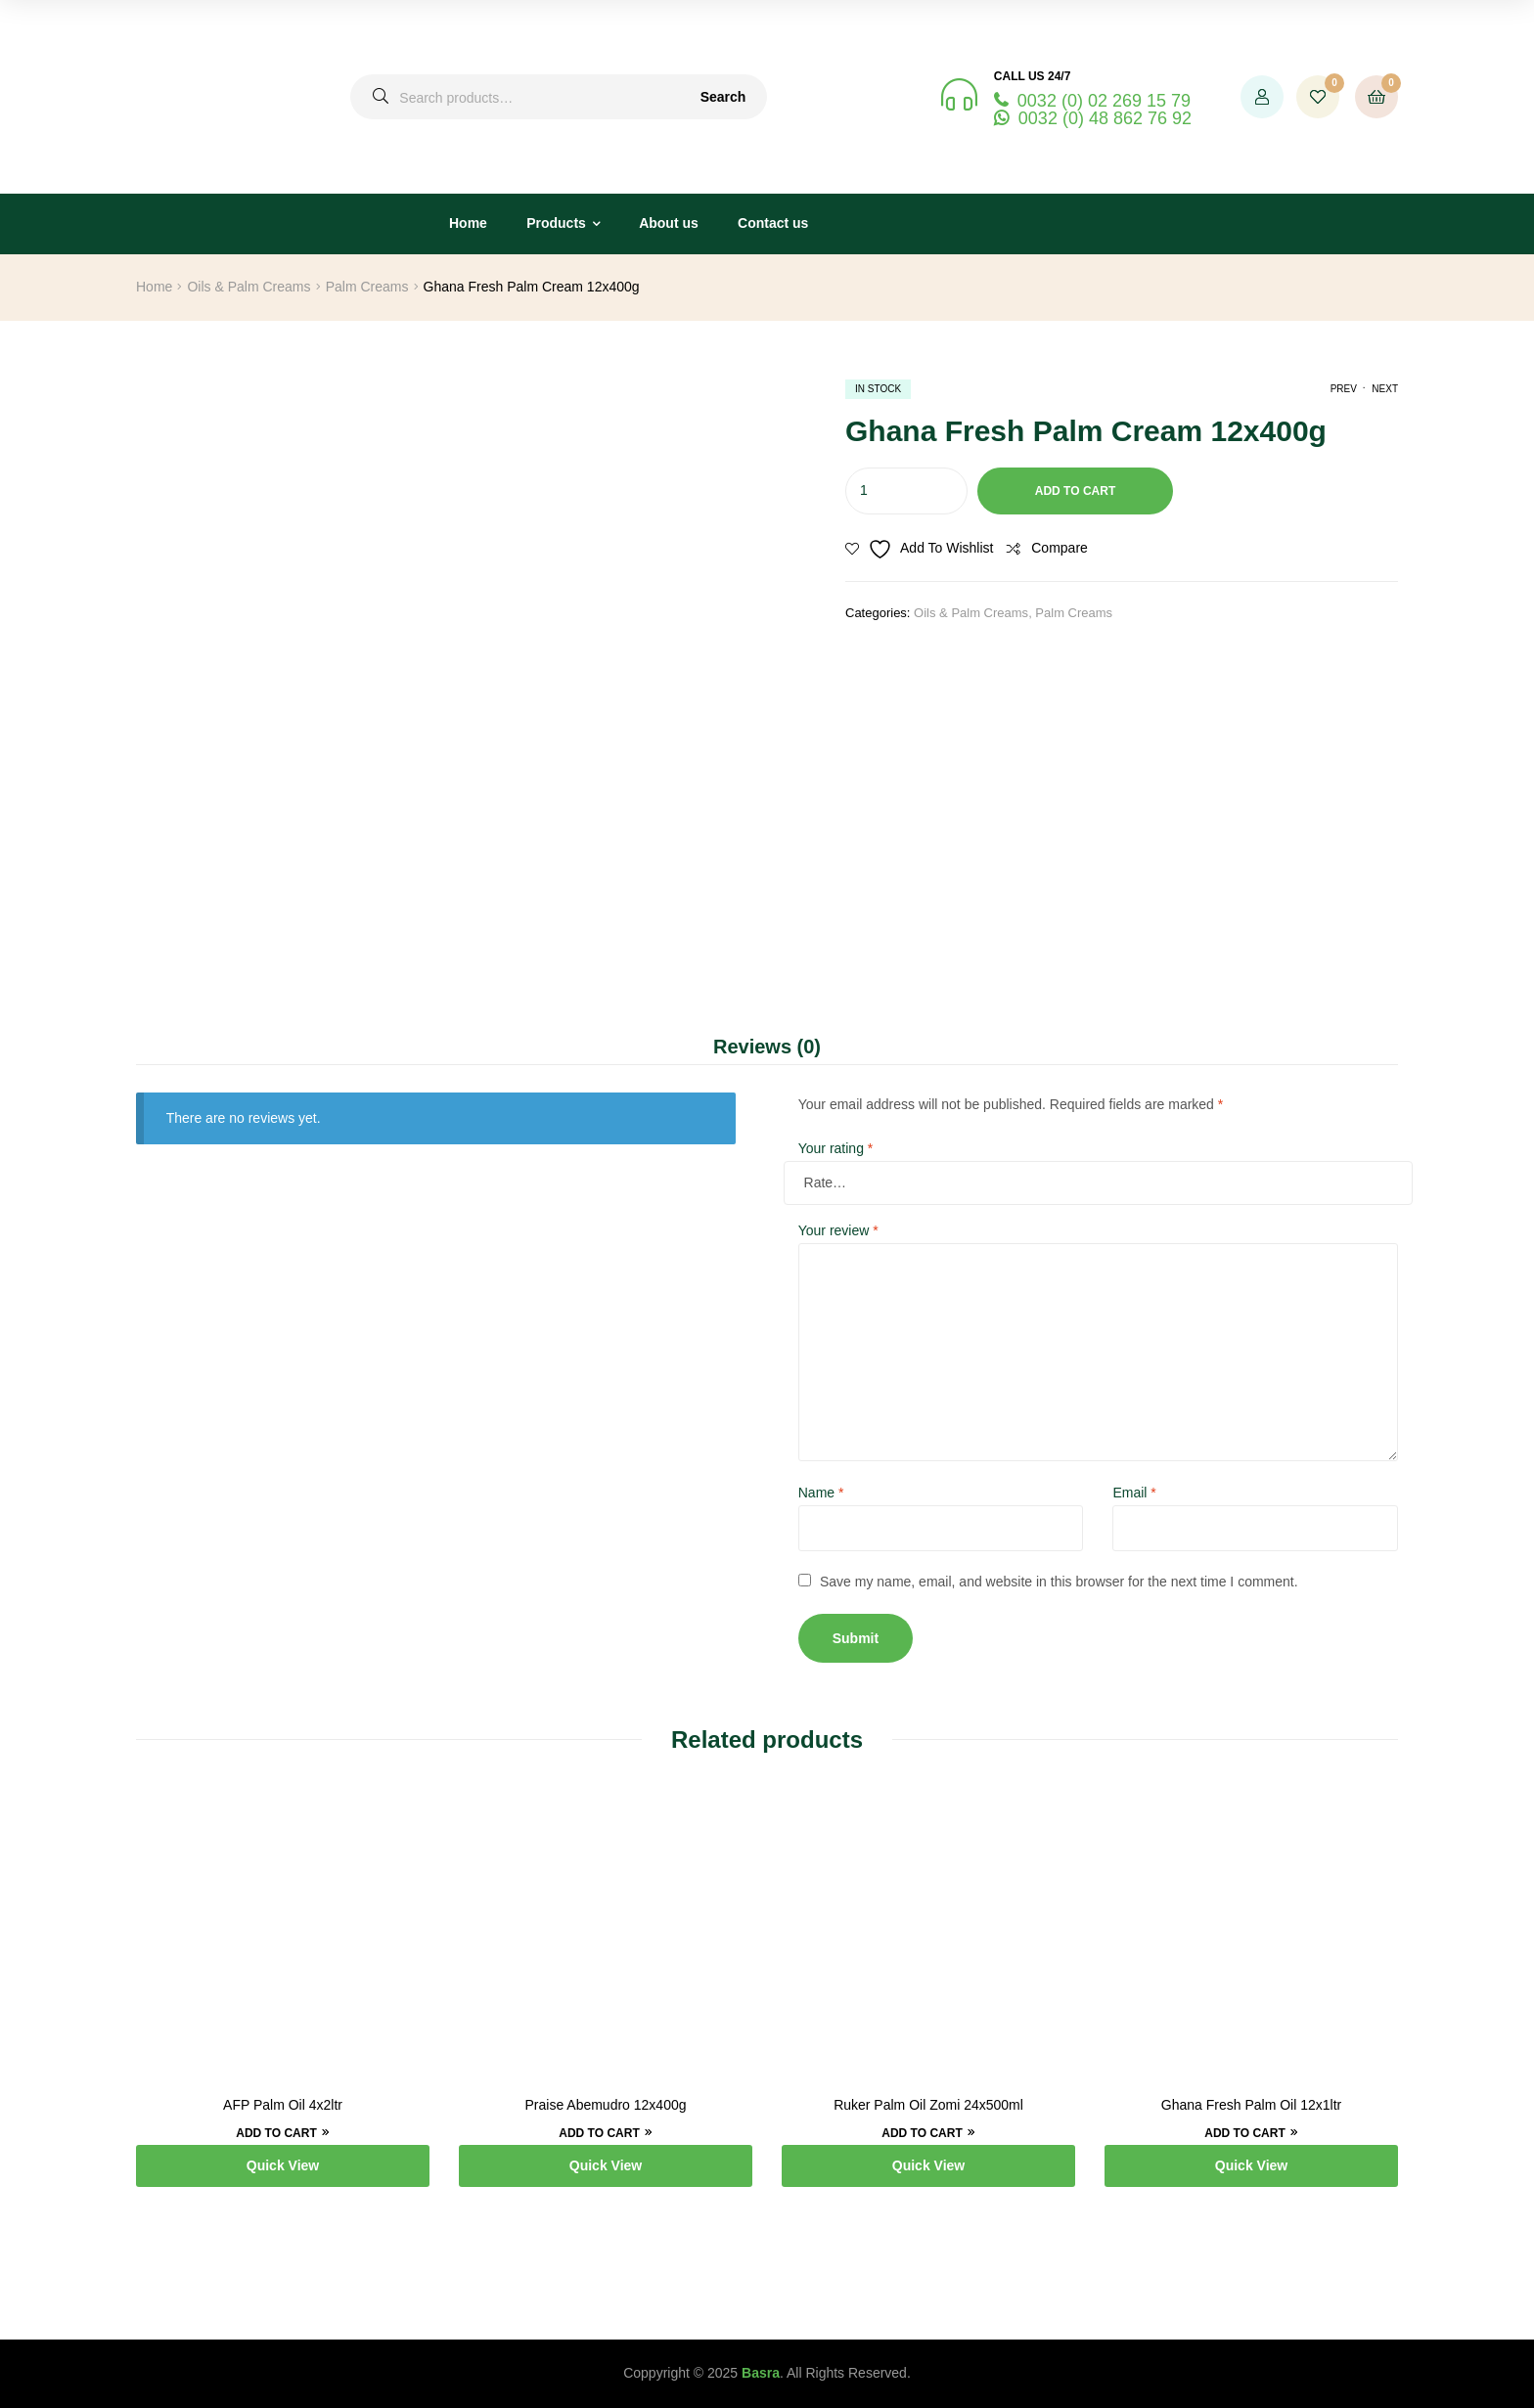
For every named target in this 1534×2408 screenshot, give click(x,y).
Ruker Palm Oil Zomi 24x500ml (928, 2105)
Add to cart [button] (276, 2133)
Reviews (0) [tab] (767, 1046)
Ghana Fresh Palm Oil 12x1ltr (1251, 2105)
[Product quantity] (906, 491)
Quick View (283, 2165)
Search (723, 97)
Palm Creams (367, 286)
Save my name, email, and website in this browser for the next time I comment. (1059, 1581)
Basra (761, 2373)
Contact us (773, 223)
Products (556, 223)
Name (821, 1492)
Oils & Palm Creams (248, 286)
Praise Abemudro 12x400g (606, 2105)
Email (1133, 1492)
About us (669, 223)
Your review (838, 1230)
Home (468, 223)
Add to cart (1075, 491)
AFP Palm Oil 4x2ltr (282, 2105)
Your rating (836, 1148)
